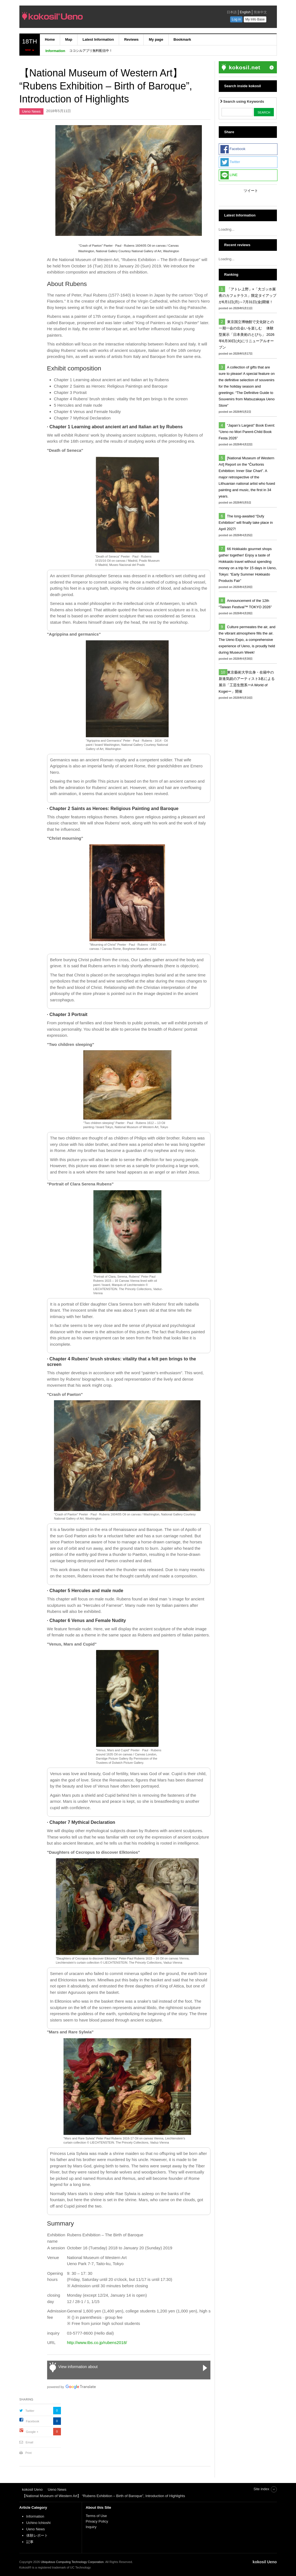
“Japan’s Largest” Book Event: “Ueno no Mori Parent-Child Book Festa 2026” (247, 431)
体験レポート (37, 2535)
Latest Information (98, 39)
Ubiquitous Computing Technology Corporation (72, 2562)
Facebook (32, 2421)
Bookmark (182, 39)
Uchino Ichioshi (38, 2523)
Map (68, 39)
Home (50, 39)
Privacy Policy (97, 2521)
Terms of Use (96, 2516)
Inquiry (91, 2527)
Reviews (131, 39)
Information (35, 2516)
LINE (229, 175)
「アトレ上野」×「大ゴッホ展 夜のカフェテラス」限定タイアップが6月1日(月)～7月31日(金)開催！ (249, 295)
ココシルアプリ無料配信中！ (90, 50)
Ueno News (31, 111)
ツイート (251, 191)
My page (156, 39)
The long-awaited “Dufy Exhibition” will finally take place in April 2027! (246, 522)
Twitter (29, 2410)
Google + (32, 2431)
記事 (30, 2542)
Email (30, 2442)
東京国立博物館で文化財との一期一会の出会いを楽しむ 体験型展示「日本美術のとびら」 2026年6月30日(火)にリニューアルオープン (247, 334)
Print (28, 2452)
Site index (261, 2489)
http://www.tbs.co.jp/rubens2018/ (97, 2342)
